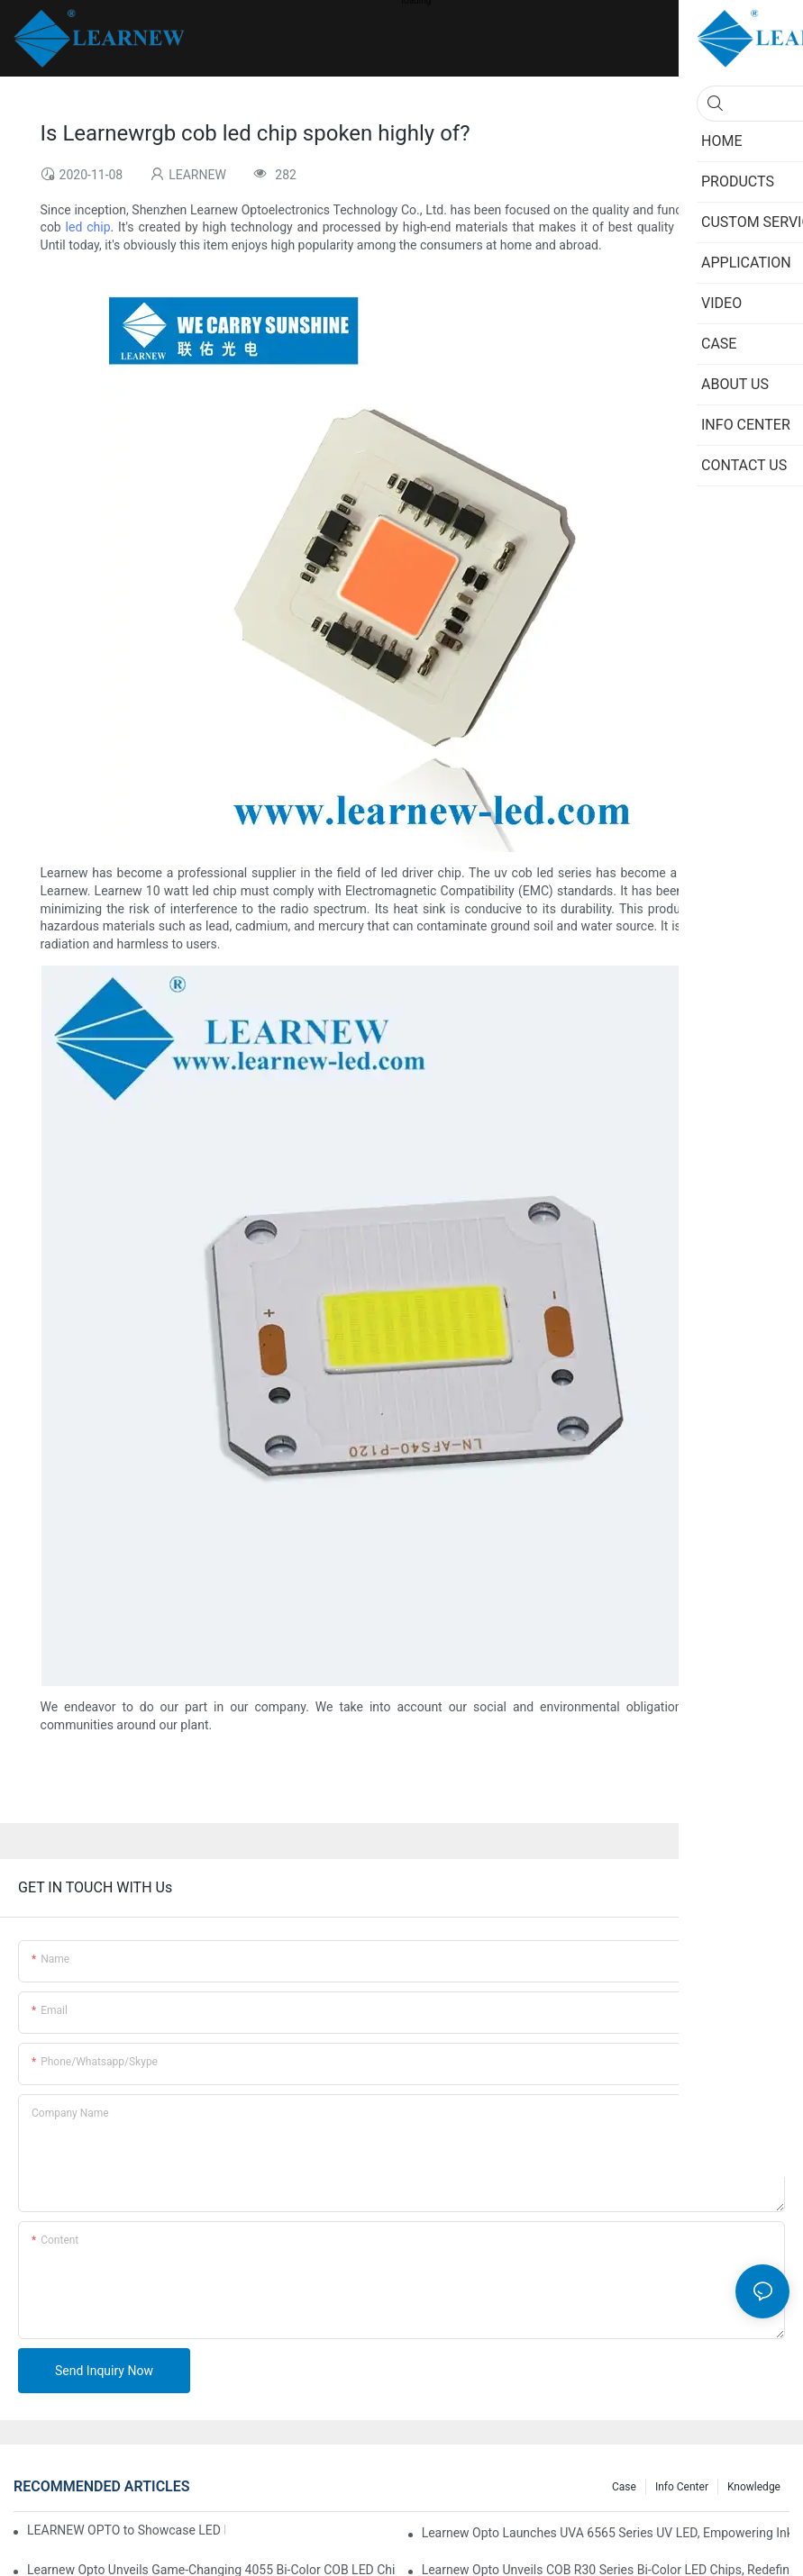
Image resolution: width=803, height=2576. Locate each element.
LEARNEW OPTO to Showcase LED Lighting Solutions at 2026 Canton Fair (126, 2530)
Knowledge (753, 2487)
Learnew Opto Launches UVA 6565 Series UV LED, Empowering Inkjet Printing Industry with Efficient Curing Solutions (605, 2533)
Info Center (681, 2487)
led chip (88, 227)
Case (624, 2487)
